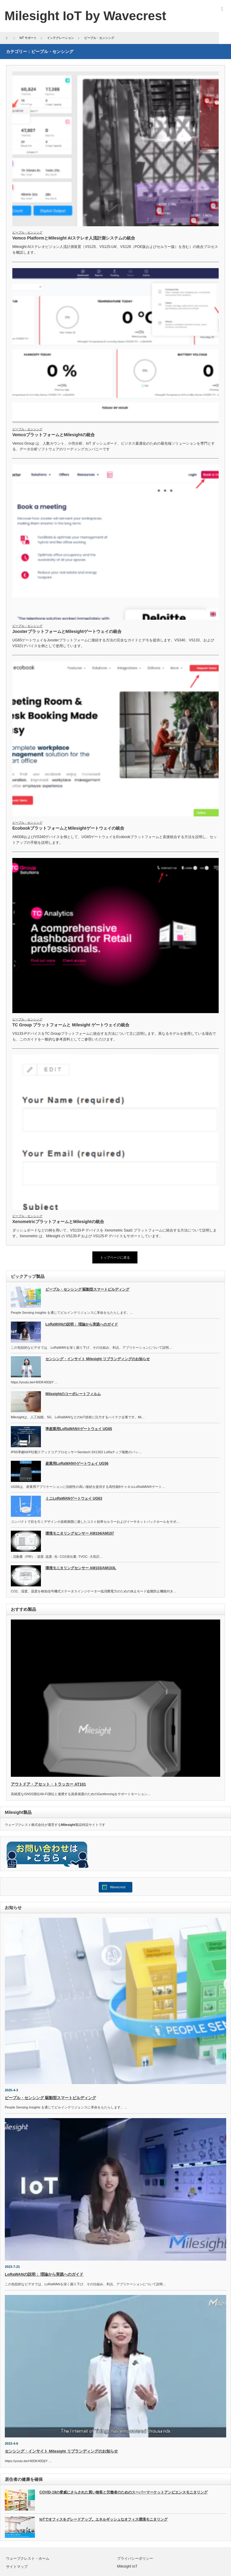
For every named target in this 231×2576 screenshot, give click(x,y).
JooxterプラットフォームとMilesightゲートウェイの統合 (67, 631)
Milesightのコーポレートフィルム (73, 1394)
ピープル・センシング (27, 232)
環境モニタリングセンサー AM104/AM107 (79, 1533)
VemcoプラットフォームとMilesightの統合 (53, 434)
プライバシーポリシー (135, 2558)
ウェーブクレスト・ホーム (27, 2558)
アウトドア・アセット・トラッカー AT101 (48, 1784)
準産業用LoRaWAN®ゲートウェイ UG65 (78, 1429)
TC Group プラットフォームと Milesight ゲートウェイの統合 (70, 1024)
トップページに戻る (115, 1257)
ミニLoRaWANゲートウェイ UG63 (73, 1498)
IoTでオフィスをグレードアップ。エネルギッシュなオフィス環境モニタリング (103, 2519)
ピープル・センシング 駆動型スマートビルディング (87, 1289)
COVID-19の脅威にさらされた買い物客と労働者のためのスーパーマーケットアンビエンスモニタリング (123, 2492)
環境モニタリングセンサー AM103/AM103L (80, 1568)
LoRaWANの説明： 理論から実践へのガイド (81, 1324)
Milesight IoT (127, 2566)
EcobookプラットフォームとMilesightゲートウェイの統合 (68, 828)
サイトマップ (17, 2567)
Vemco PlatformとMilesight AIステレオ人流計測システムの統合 (73, 238)
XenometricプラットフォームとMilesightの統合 (58, 1221)
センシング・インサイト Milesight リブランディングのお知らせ (97, 1359)
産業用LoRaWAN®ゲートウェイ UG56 (77, 1463)
